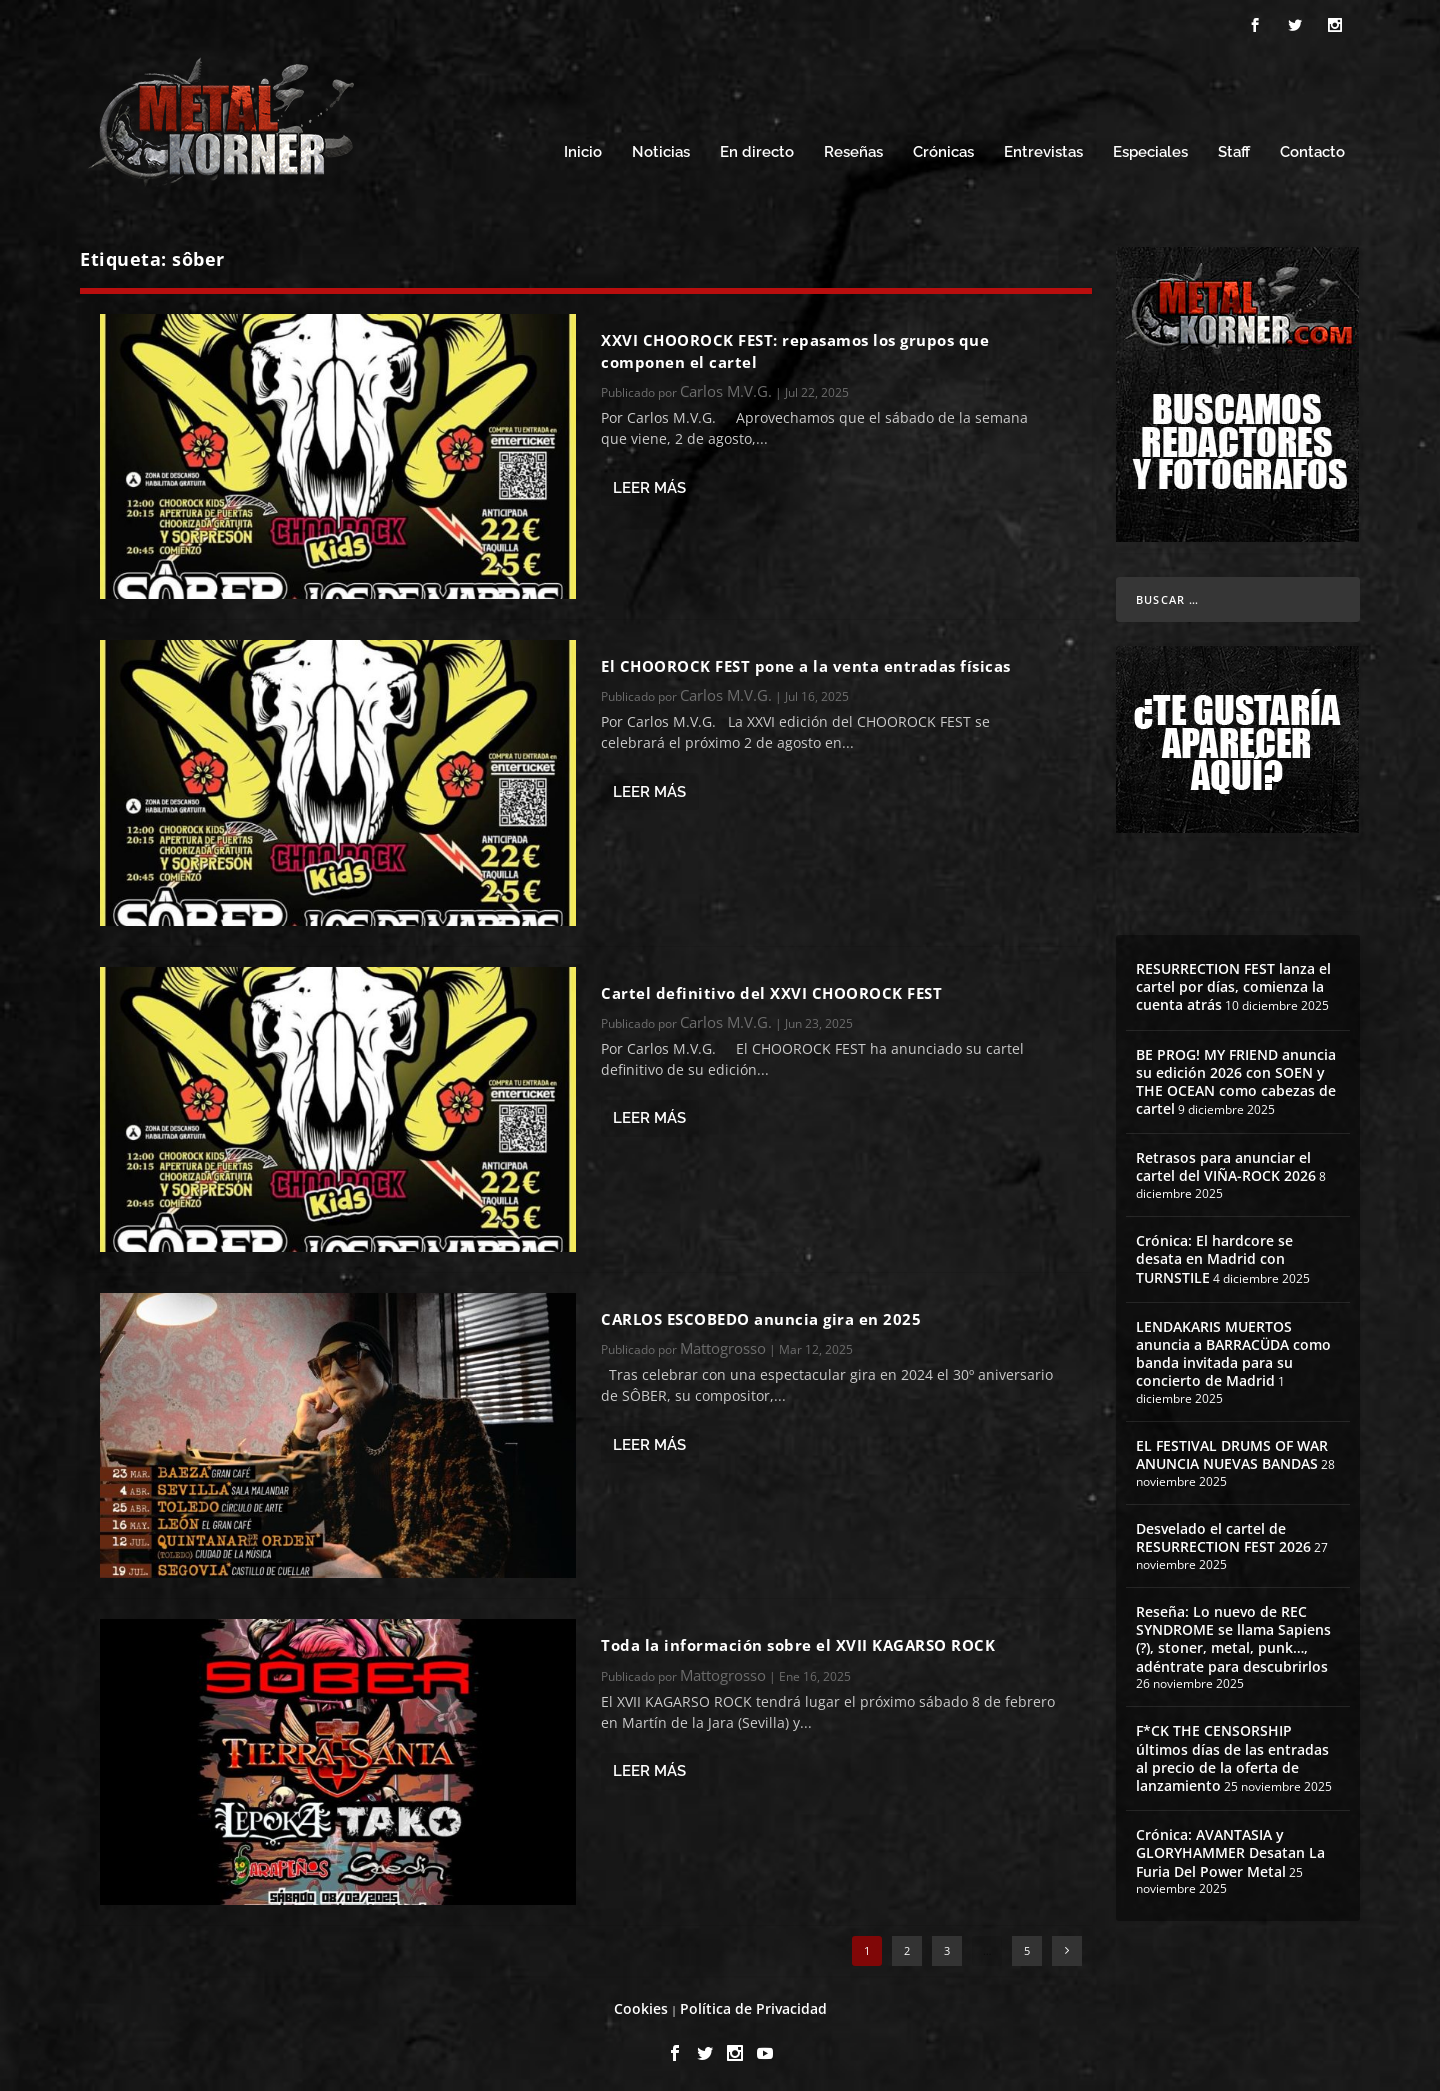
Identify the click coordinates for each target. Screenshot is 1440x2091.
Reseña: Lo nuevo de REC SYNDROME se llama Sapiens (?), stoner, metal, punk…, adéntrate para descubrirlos (1233, 1633)
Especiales (1150, 147)
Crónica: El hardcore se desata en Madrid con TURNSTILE (1214, 1253)
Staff (1234, 147)
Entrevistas (1043, 147)
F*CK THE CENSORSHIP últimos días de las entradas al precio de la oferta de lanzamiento (1232, 1753)
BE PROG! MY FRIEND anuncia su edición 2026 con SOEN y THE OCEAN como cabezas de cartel (1236, 1076)
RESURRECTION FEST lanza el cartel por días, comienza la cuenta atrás (1233, 980)
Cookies (641, 2002)
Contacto (1312, 147)
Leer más (649, 482)
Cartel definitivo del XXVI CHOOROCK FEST (771, 987)
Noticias (661, 147)
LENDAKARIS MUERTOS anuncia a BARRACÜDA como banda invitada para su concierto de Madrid (1233, 1348)
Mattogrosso (723, 1343)
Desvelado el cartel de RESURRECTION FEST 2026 (1223, 1531)
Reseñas (853, 147)
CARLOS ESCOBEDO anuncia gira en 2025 (761, 1313)
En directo (757, 147)
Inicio (583, 147)
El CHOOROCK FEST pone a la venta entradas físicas (806, 660)
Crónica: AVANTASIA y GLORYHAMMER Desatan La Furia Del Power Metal (1230, 1847)
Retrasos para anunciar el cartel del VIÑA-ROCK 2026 (1226, 1161)
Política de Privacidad (753, 2002)
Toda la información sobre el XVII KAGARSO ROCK (798, 1640)
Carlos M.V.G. (726, 386)
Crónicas (943, 147)
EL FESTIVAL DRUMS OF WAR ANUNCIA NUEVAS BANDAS (1232, 1449)
